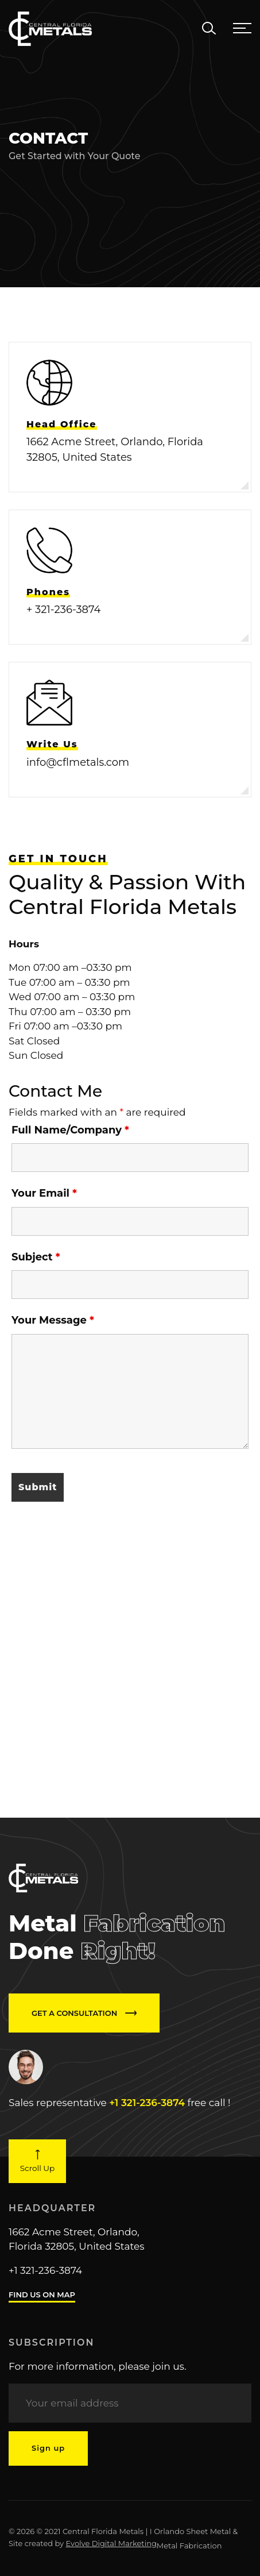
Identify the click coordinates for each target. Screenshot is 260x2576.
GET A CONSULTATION (84, 2013)
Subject (35, 1257)
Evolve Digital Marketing (111, 2543)
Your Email (44, 1193)
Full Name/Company (70, 1130)
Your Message (52, 1320)
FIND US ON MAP (42, 2294)
